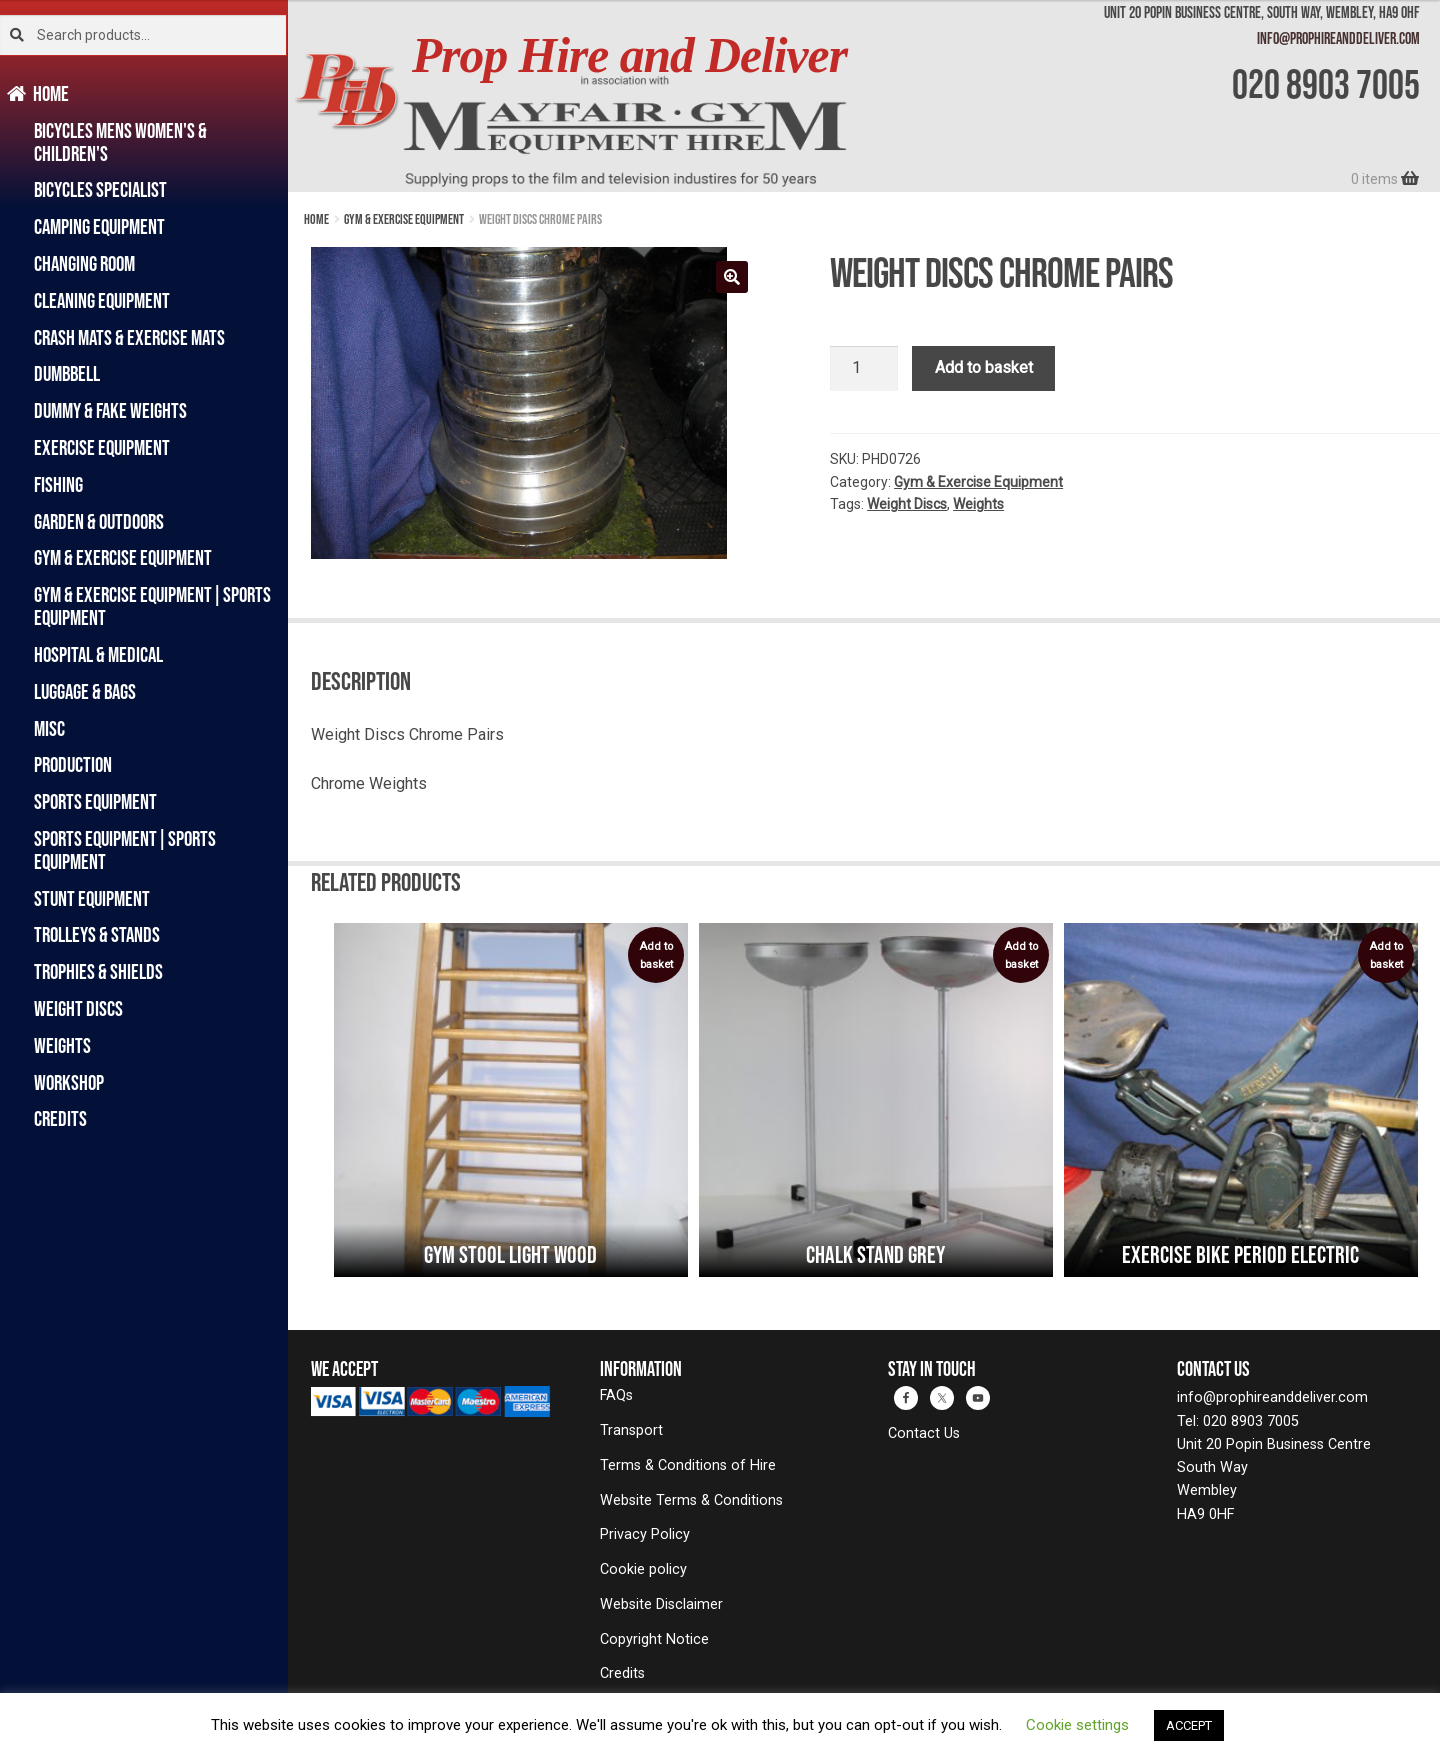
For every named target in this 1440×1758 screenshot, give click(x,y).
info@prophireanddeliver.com (1338, 38)
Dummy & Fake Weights (110, 410)
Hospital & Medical (98, 654)
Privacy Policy (645, 1534)
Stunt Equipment (92, 898)
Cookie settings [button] (1077, 1725)
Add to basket (984, 367)
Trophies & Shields (98, 971)
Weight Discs (78, 1008)
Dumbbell (67, 373)
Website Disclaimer (661, 1604)
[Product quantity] (864, 369)
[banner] (864, 96)
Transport (631, 1430)
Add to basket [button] (656, 955)
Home (51, 93)
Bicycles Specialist (100, 189)
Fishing (58, 484)
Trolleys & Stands (97, 934)
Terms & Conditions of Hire (688, 1465)
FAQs (616, 1395)
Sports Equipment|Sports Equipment (125, 850)
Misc (49, 728)
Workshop (69, 1082)
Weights (62, 1045)
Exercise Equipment (102, 447)
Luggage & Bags (85, 691)
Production (73, 764)
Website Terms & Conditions (691, 1500)
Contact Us (924, 1433)
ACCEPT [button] (1189, 1725)
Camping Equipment (99, 226)
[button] (732, 277)
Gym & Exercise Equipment (123, 557)
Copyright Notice (654, 1639)
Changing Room (84, 263)
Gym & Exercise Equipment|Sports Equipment (152, 606)
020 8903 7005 (1326, 84)
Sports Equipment (95, 801)
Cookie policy (643, 1569)
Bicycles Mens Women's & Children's (120, 142)
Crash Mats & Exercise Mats (129, 337)
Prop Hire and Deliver (629, 55)
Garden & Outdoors (99, 521)
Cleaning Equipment (102, 300)
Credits (60, 1118)
